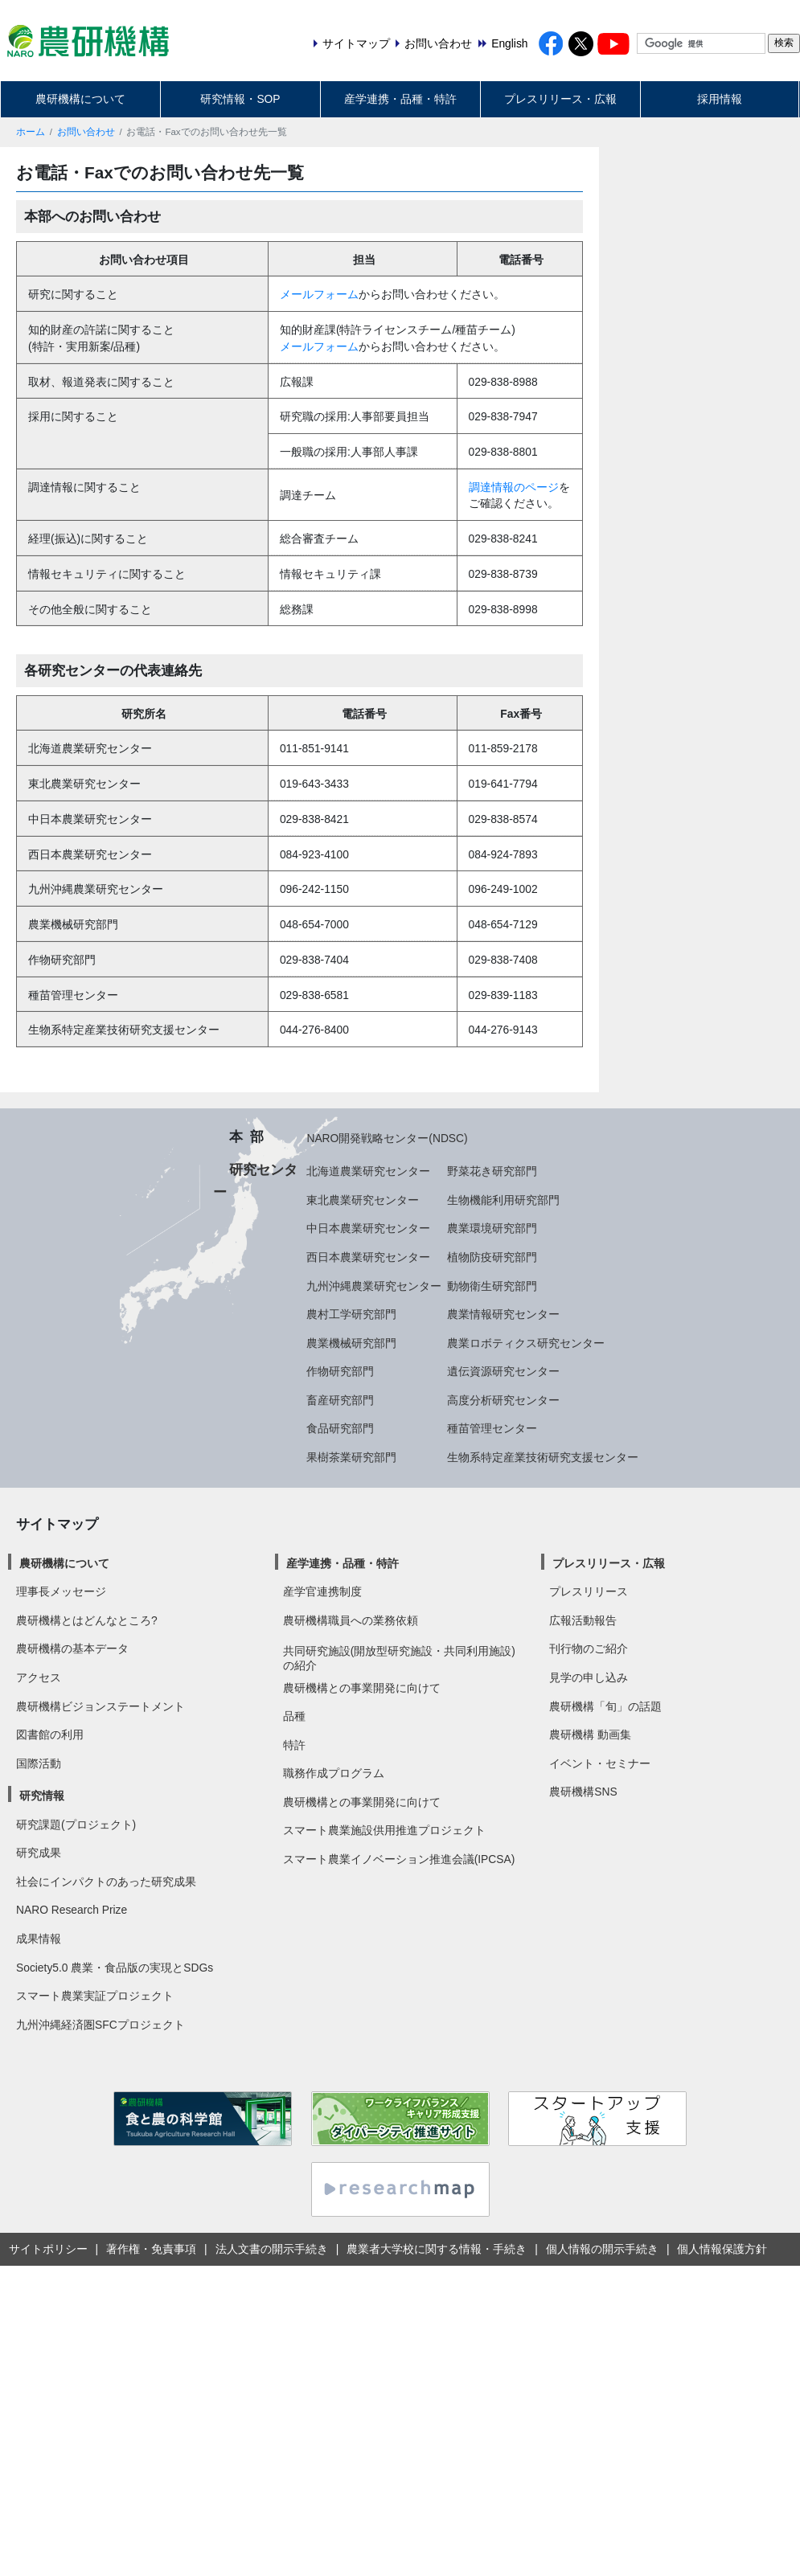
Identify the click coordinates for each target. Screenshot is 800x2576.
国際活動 (38, 1763)
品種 (294, 1716)
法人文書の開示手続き (271, 2248)
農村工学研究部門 (351, 1314)
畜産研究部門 (340, 1400)
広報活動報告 (583, 1620)
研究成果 (38, 1852)
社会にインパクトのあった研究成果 (106, 1881)
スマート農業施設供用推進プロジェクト (384, 1830)
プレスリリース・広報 (560, 98)
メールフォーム (319, 294)
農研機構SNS (583, 1791)
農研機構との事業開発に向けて (362, 1687)
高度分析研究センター (503, 1400)
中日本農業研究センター (368, 1228)
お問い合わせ (86, 132)
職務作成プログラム (333, 1773)
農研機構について (80, 98)
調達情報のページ (514, 487)
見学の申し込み (588, 1677)
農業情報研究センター (503, 1314)
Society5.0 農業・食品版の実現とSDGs (114, 1967)
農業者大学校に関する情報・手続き (437, 2248)
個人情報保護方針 (722, 2248)
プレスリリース (588, 1591)
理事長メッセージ (61, 1591)
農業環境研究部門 (492, 1228)
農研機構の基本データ (72, 1648)
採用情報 (719, 98)
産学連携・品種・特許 (400, 98)
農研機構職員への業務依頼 (350, 1620)
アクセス (38, 1677)
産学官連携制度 (322, 1591)
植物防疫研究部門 (492, 1257)
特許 (294, 1744)
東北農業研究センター (362, 1200)
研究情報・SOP (240, 98)
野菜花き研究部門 (492, 1171)
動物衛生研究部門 (492, 1286)
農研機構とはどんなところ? (87, 1620)
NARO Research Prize (71, 1909)
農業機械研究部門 (351, 1343)
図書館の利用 (50, 1734)
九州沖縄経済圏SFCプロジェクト (100, 2024)
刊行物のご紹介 (588, 1648)
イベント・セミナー (599, 1763)
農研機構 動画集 (590, 1734)
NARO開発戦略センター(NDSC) (386, 1138)
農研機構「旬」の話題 (605, 1706)
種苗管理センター (492, 1428)
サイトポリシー (48, 2248)
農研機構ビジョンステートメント (100, 1706)
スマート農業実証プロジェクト (95, 1995)
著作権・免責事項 (151, 2248)
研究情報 (41, 1795)
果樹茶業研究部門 (351, 1457)
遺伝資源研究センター (503, 1371)
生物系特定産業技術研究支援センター (542, 1457)
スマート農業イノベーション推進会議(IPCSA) (399, 1859)
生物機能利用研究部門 (503, 1200)
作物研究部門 (340, 1371)
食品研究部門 (340, 1428)
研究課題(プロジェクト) (76, 1824)
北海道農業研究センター (368, 1171)
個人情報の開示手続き (602, 2248)
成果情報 (38, 1938)
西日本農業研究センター (368, 1257)
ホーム (30, 132)
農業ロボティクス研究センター (526, 1343)
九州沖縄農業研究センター (373, 1286)
